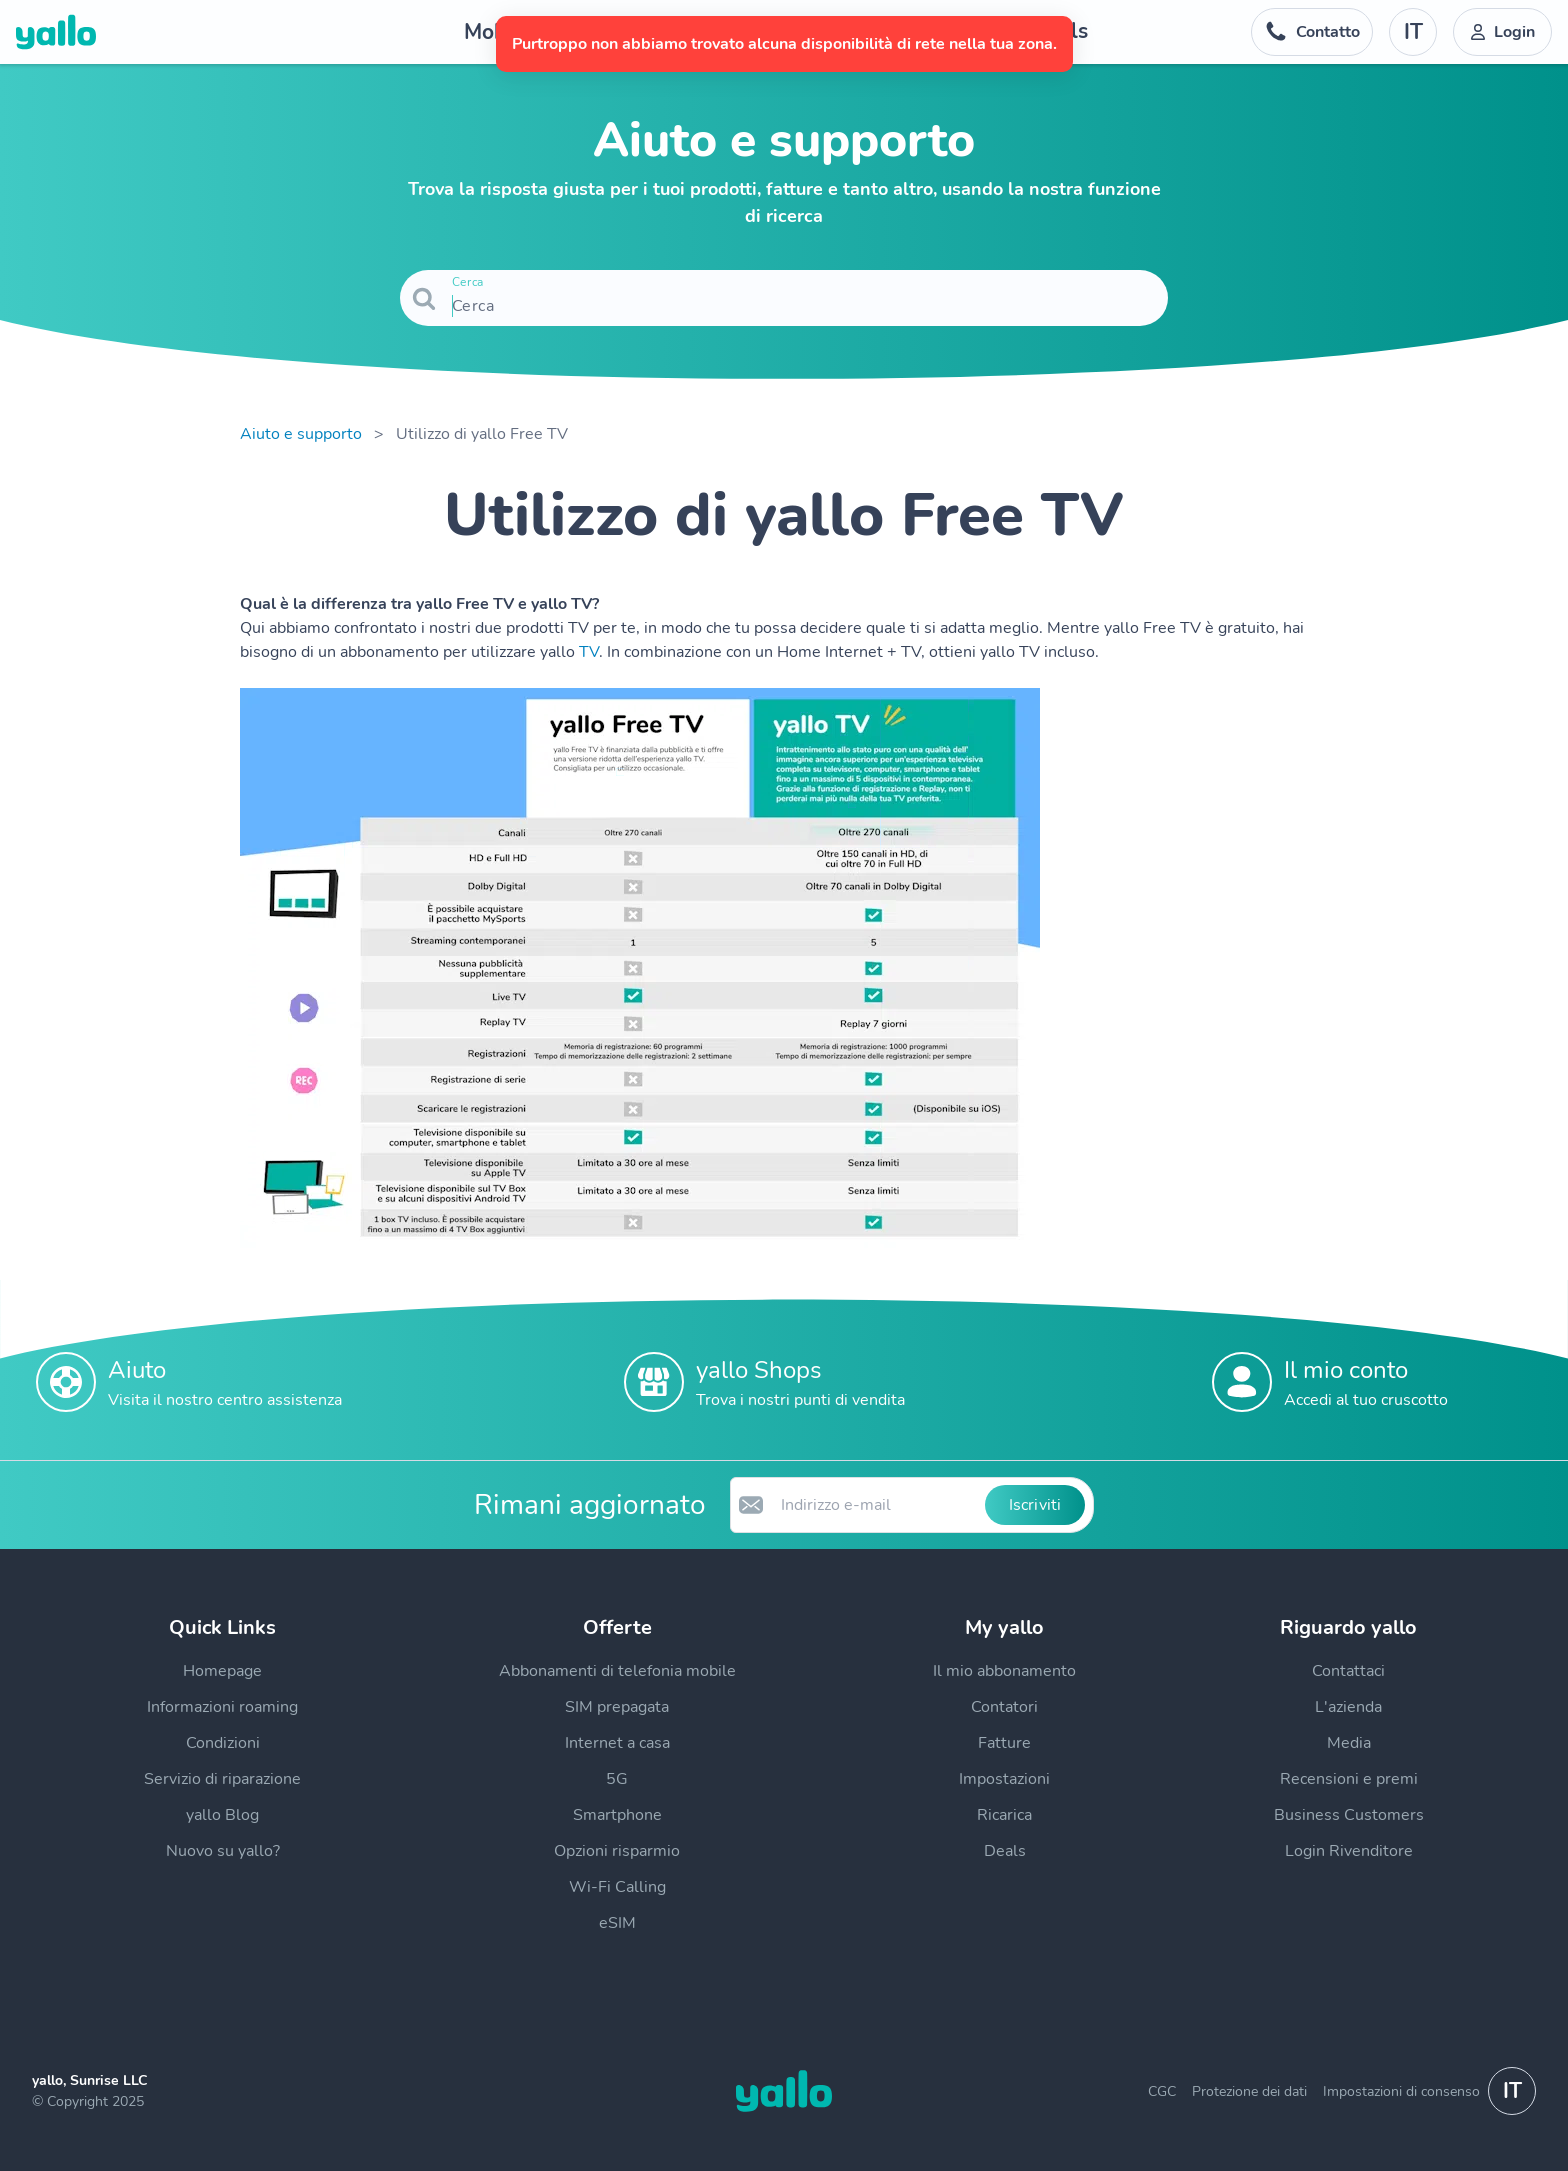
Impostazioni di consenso (1401, 2091)
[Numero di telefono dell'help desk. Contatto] (1312, 32)
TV (589, 652)
